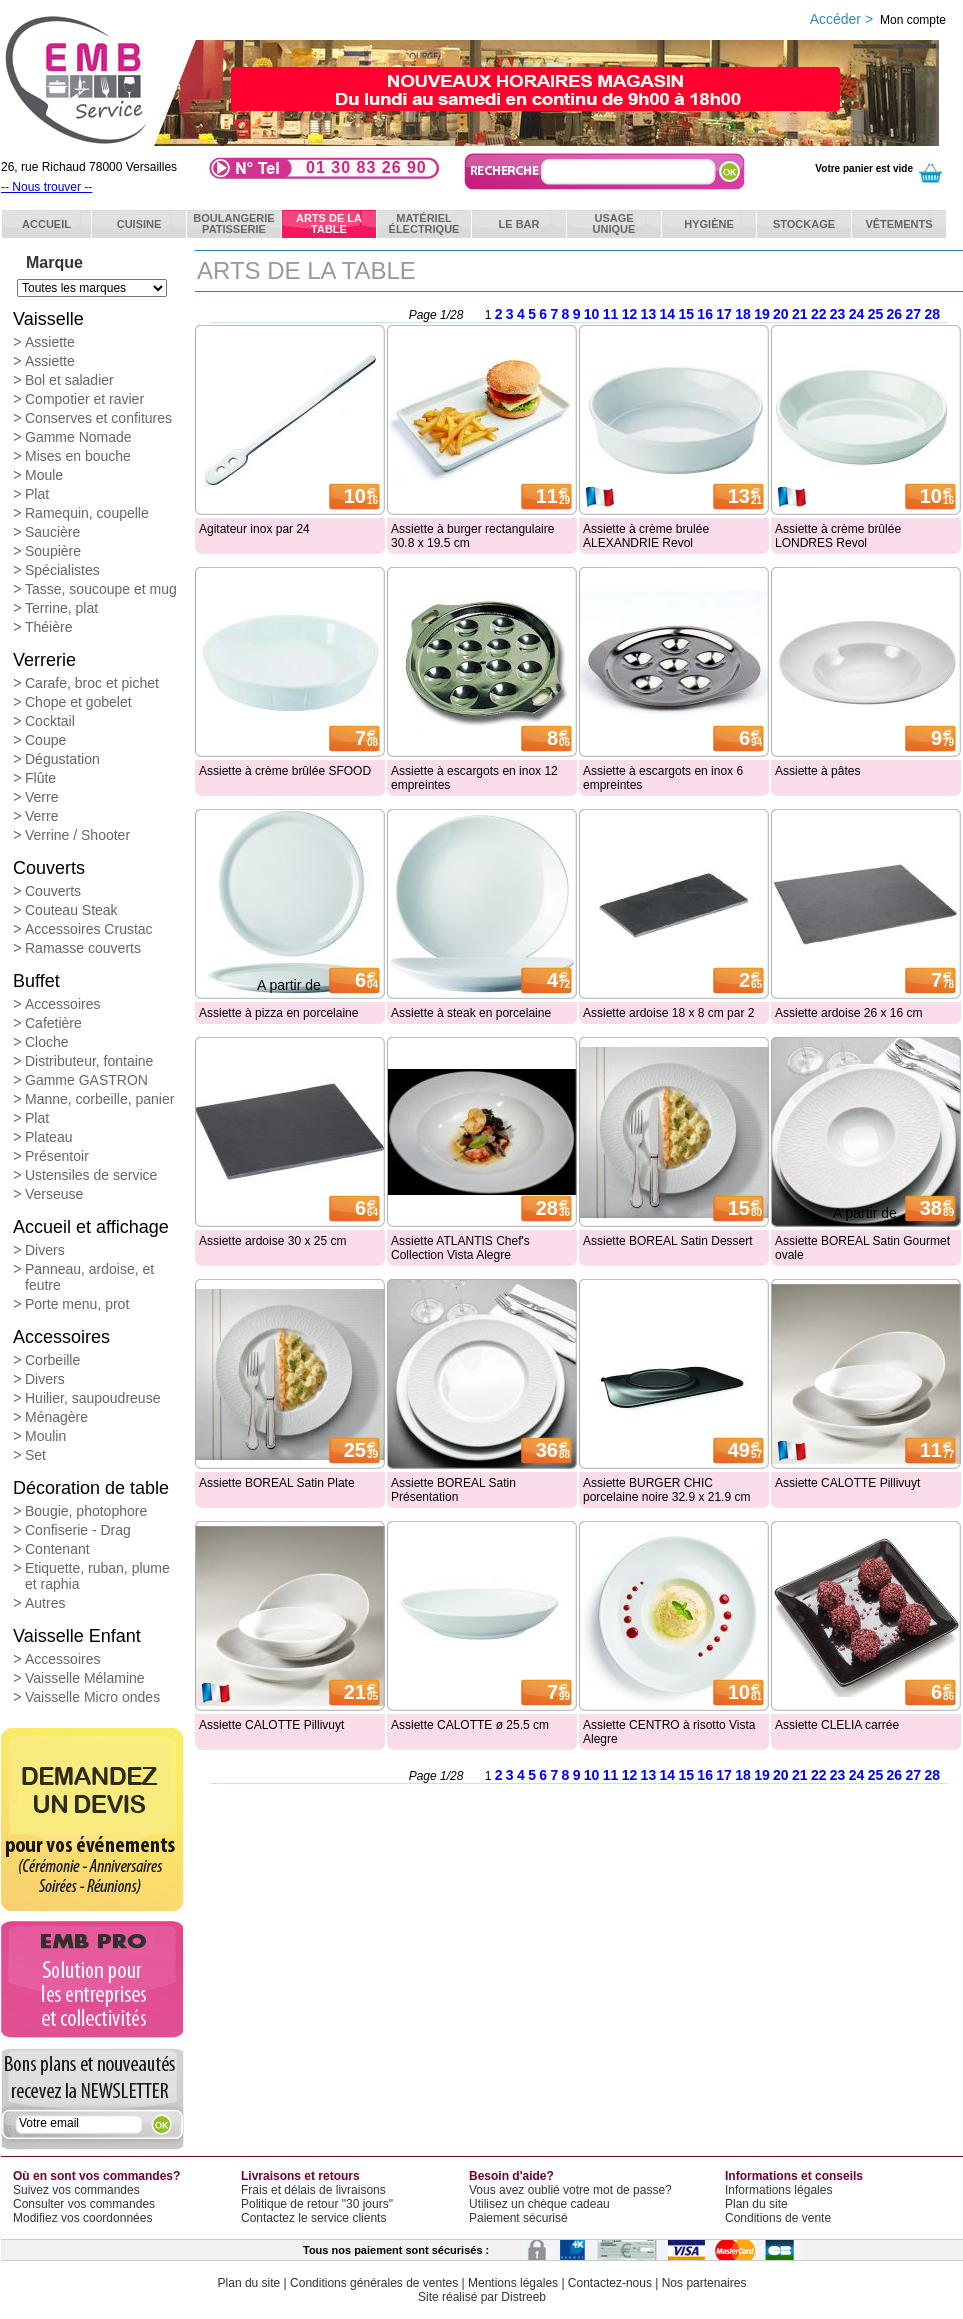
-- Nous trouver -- (46, 187)
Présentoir (57, 1156)
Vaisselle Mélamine (85, 1678)
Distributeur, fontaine (89, 1061)
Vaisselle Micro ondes (92, 1697)
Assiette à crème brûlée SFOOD (285, 771)
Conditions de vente (778, 2218)
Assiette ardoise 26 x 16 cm (848, 1013)
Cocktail (50, 721)
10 (592, 314)
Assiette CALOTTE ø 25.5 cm (470, 1725)
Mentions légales (513, 2283)
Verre (41, 797)
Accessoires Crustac (89, 929)
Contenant (57, 1549)
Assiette (50, 342)
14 (668, 314)
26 (895, 314)
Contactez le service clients (313, 2218)
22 (819, 314)
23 (838, 314)
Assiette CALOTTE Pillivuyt (847, 1483)
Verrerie (44, 660)
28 (932, 314)
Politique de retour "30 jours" (317, 2204)
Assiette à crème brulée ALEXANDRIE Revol (646, 536)
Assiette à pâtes (817, 771)
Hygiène (709, 224)
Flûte (40, 778)
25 (876, 314)
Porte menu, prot (77, 1304)
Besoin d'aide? (511, 2176)
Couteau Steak (71, 910)
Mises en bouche (78, 456)
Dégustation (62, 759)
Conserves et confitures (98, 418)
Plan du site (756, 2204)
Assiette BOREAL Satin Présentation (453, 1490)
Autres (45, 1603)
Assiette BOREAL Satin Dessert (668, 1241)
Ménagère (56, 1417)
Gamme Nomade (78, 437)
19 (762, 314)
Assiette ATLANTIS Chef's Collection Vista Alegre (460, 1248)
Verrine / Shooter (77, 835)
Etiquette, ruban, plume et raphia (97, 1576)
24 (857, 314)
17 (724, 314)
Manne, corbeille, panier (99, 1099)
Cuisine (139, 224)
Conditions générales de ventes (374, 2283)
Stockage (804, 224)
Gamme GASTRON (86, 1080)
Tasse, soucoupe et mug (101, 589)
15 (686, 314)
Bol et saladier (69, 380)
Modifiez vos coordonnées (82, 2218)
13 (649, 314)
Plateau (48, 1137)
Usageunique (614, 223)
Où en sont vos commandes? (96, 2176)
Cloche (47, 1042)
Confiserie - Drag (78, 1530)
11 (611, 314)
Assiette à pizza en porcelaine (278, 1013)
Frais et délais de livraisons (313, 2190)
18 (743, 314)
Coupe (45, 740)
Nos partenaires (704, 2283)
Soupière (53, 551)
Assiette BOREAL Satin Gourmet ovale (862, 1248)
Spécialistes (62, 570)
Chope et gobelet (78, 702)
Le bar (519, 224)
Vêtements (898, 224)
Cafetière (53, 1023)
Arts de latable (329, 223)
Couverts (49, 868)
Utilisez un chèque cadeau (539, 2204)
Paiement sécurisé (518, 2218)
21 (800, 314)
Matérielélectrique (424, 223)
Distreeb (523, 2297)
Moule (44, 475)
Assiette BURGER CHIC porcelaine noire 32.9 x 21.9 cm (666, 1490)
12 (630, 314)
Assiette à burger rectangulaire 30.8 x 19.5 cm (472, 536)
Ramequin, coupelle (87, 513)
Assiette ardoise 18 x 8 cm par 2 (668, 1013)
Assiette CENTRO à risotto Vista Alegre (669, 1732)
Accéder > (878, 19)
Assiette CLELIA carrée (837, 1725)
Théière (48, 627)
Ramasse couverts (83, 948)
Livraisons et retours (300, 2176)
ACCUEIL (46, 224)
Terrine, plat (61, 608)
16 (705, 314)
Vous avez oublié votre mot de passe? (570, 2190)
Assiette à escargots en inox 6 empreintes (663, 778)
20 (781, 314)
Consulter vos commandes (84, 2204)
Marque (54, 262)
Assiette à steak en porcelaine (471, 1013)
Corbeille (52, 1360)
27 (914, 314)
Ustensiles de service (91, 1175)
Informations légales (778, 2190)
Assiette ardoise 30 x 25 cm (272, 1241)
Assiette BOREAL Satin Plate (277, 1483)
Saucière (52, 532)
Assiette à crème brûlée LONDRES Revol (838, 536)
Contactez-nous (610, 2283)
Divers (45, 1250)
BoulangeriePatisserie (233, 223)
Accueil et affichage (91, 1227)
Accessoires (62, 1004)
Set (35, 1455)
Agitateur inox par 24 (254, 529)
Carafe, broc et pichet (92, 683)
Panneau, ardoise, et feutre (89, 1277)
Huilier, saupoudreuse (92, 1398)
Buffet (36, 981)
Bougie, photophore (86, 1511)
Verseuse (54, 1194)
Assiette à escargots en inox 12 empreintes (474, 778)
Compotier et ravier (84, 399)
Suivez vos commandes (76, 2190)
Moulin (45, 1436)
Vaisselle (48, 319)
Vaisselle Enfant (77, 1636)
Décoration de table (91, 1488)
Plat (37, 494)
